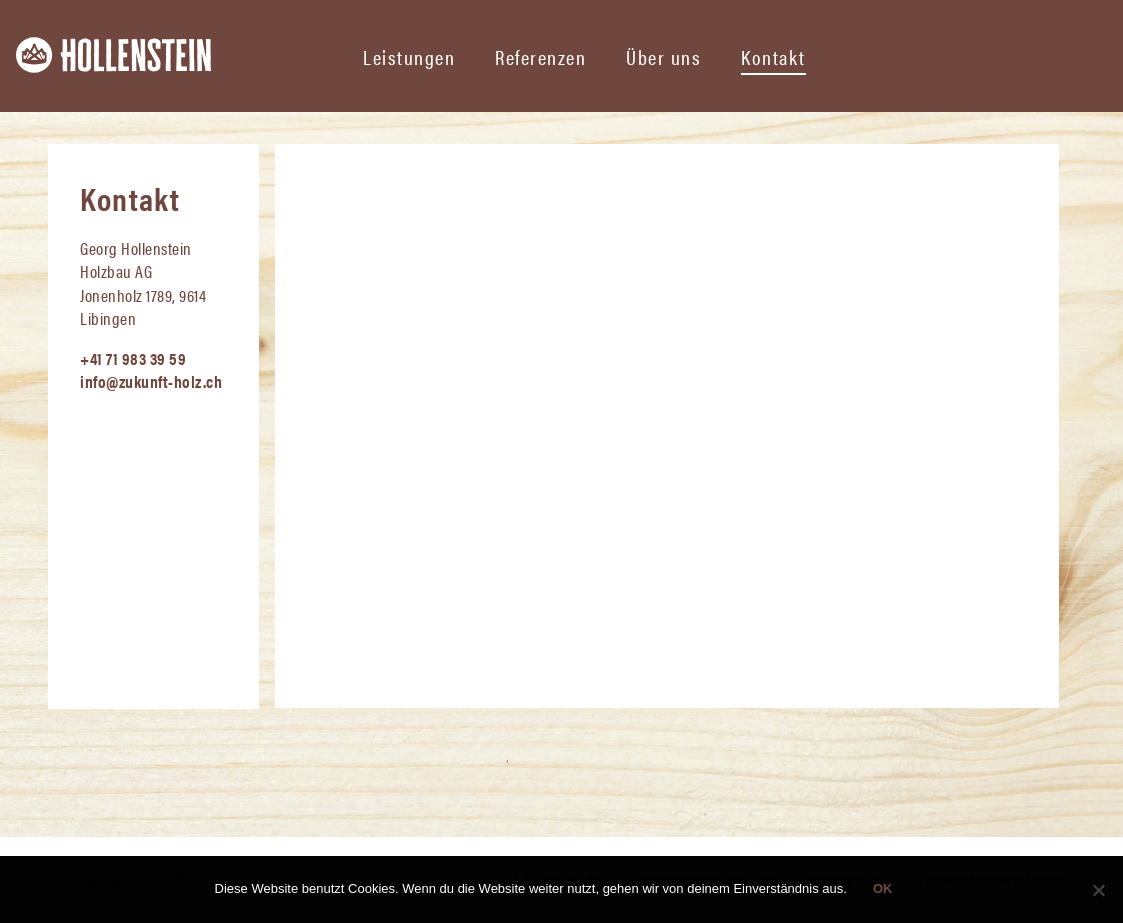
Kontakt (773, 56)
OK (883, 888)
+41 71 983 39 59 (133, 358)
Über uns (663, 56)
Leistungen (409, 56)
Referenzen (540, 56)
